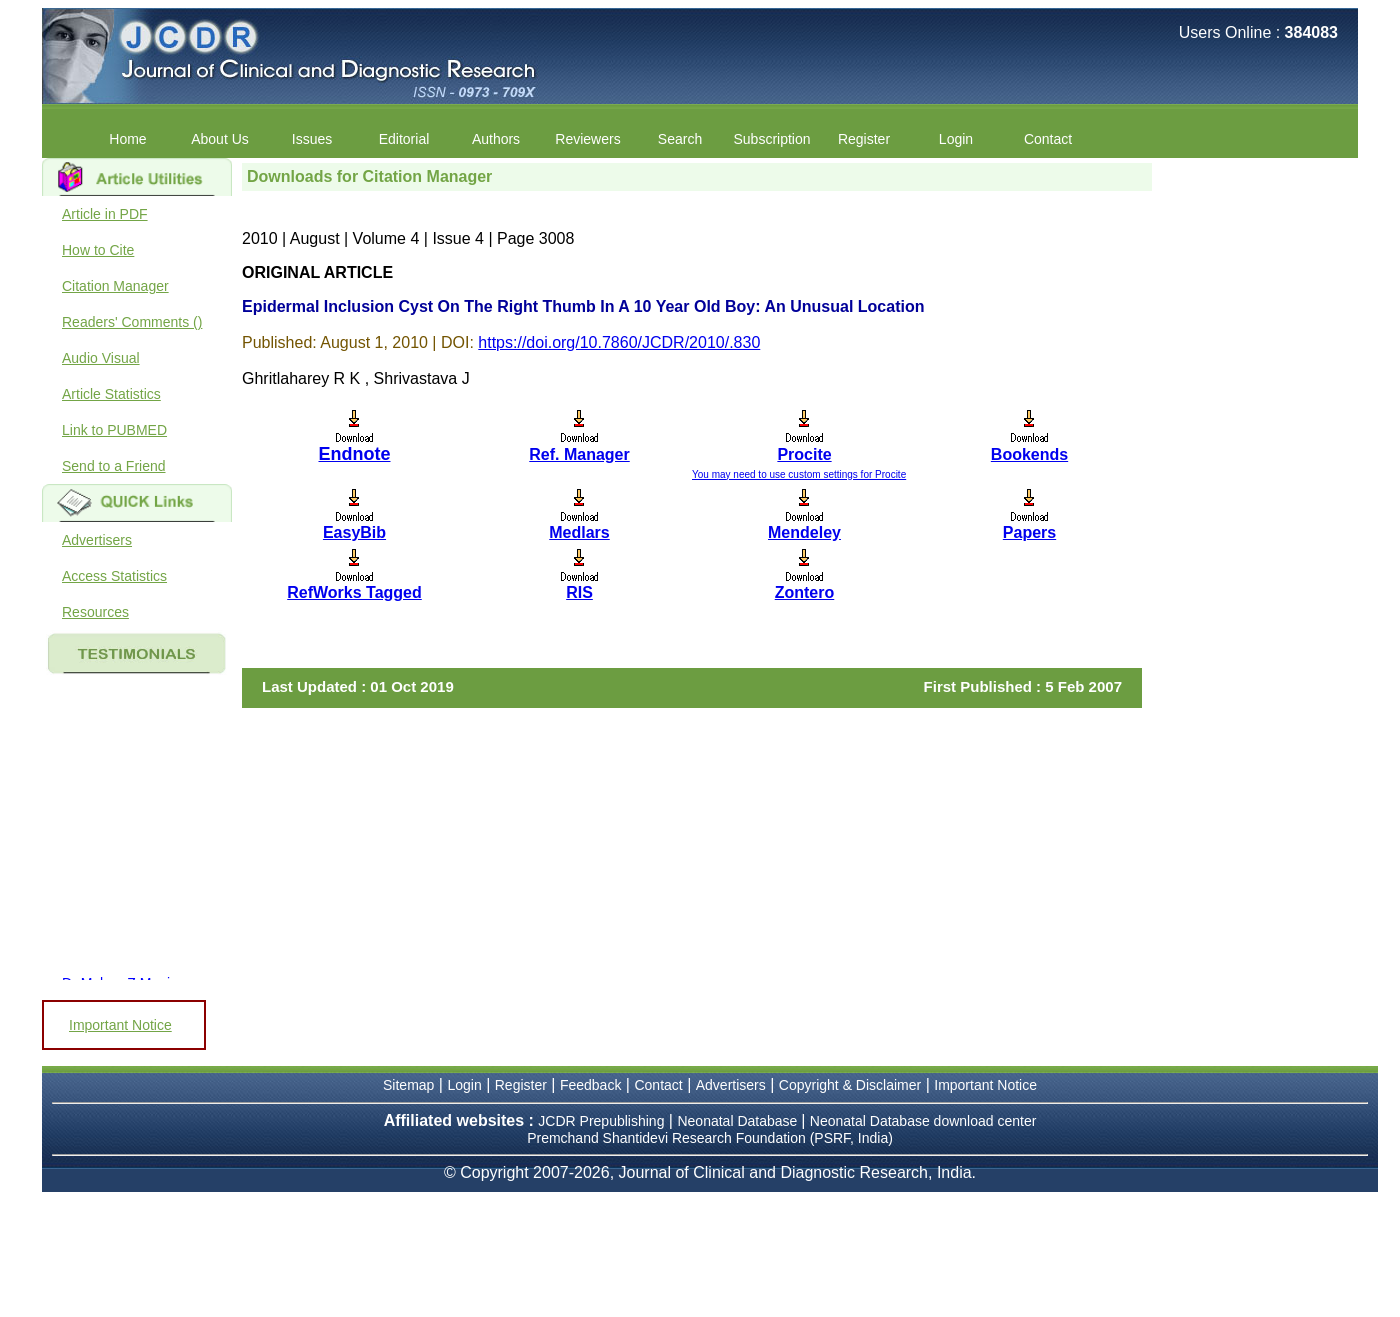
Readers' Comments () (132, 322)
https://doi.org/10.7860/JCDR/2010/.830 (619, 342)
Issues (312, 139)
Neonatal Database (739, 1121)
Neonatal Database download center (923, 1121)
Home (127, 139)
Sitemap (408, 1085)
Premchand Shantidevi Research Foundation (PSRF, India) (710, 1138)
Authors (496, 139)
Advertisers (97, 540)
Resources (95, 612)
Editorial (404, 139)
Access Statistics (114, 576)
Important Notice (120, 1025)
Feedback (590, 1085)
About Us (220, 139)
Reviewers (587, 139)
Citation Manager (115, 286)
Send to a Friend (114, 466)
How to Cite (98, 250)
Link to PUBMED (114, 430)
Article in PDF (105, 214)
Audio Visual (101, 358)
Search (680, 139)
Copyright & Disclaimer (850, 1085)
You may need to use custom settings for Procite (799, 474)
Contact (1048, 139)
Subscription (771, 139)
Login (956, 139)
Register (864, 139)
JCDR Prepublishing (601, 1121)
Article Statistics (111, 394)
